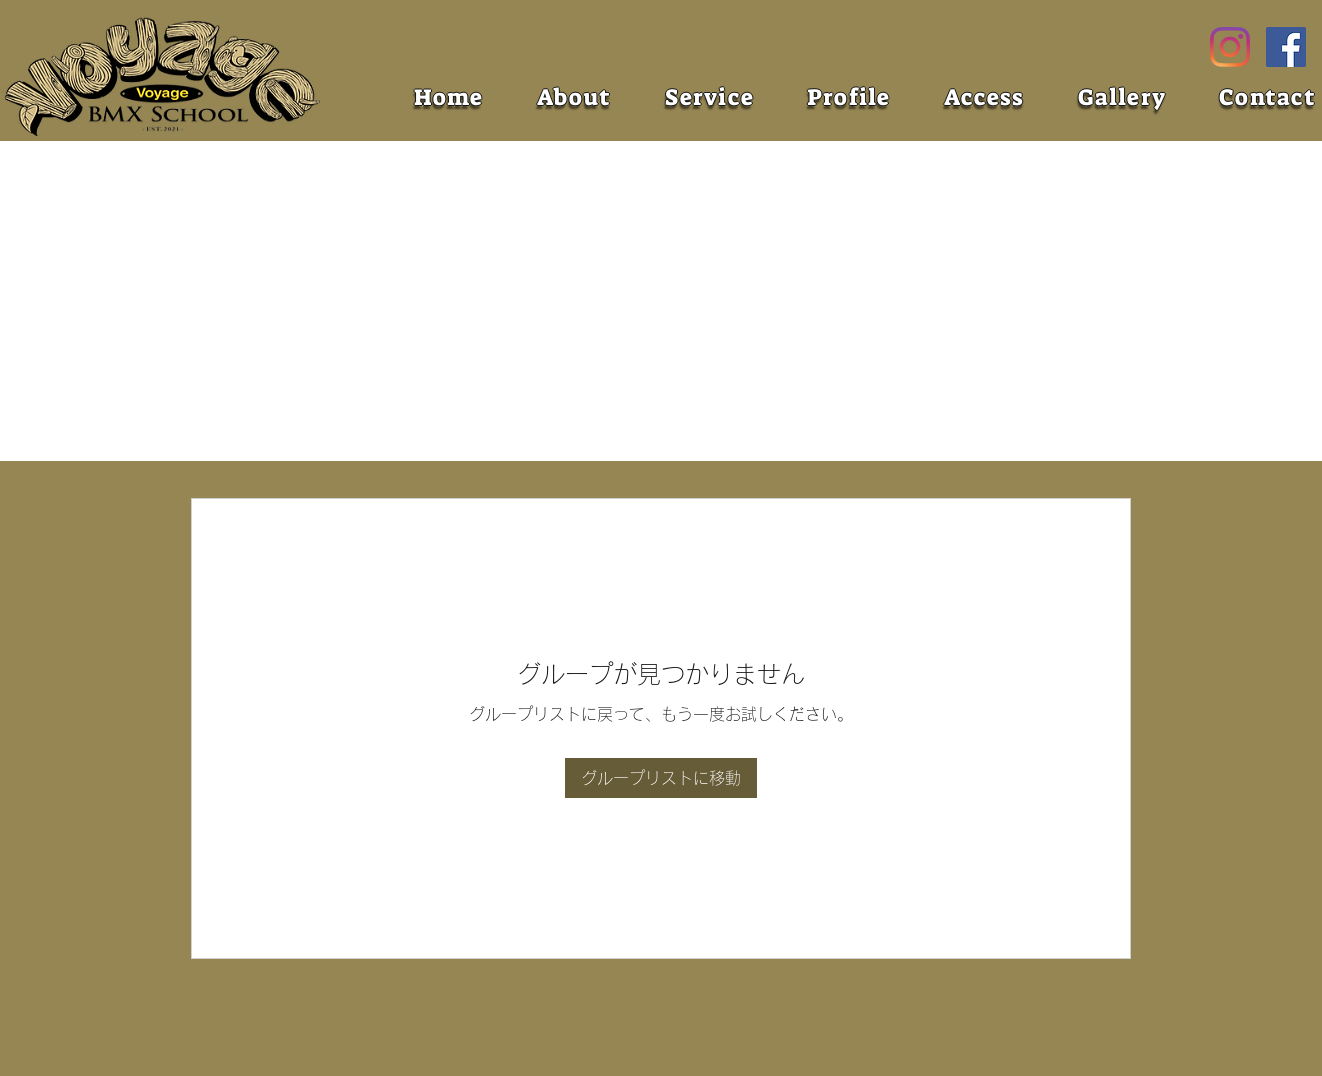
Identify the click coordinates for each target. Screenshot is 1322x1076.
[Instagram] (1230, 47)
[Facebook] (1286, 47)
